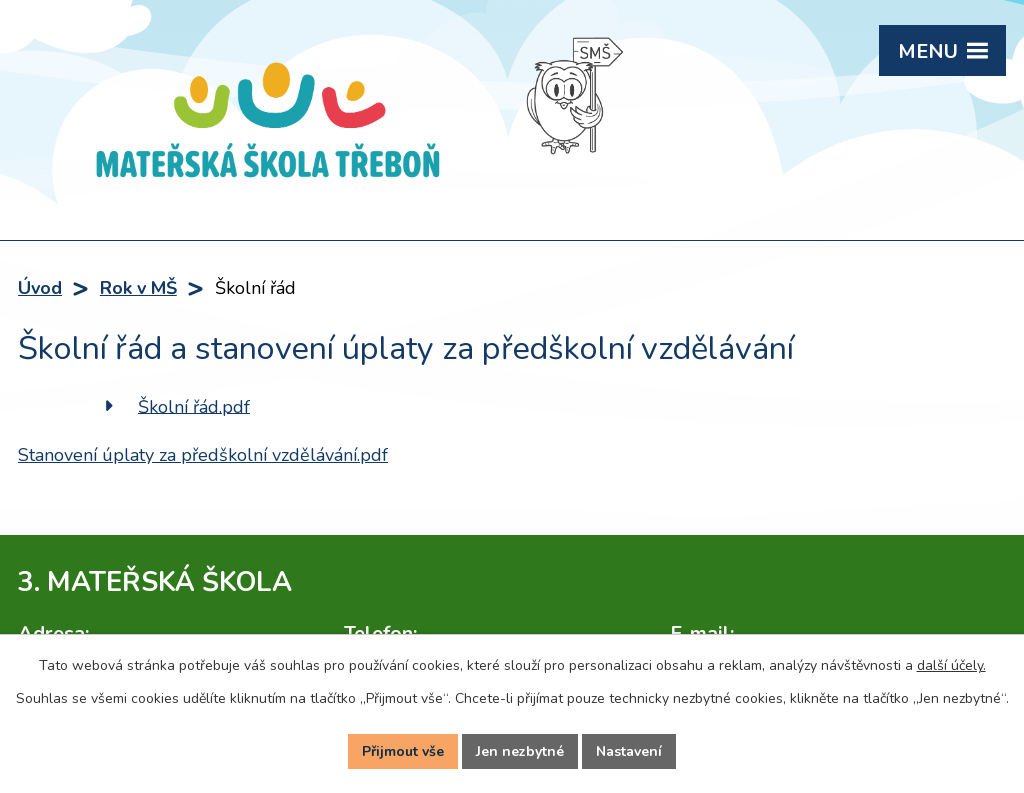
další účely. (951, 665)
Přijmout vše (403, 751)
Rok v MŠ (138, 288)
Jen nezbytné (520, 751)
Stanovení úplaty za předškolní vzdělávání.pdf (203, 455)
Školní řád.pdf (194, 406)
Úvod (40, 288)
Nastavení (629, 751)
